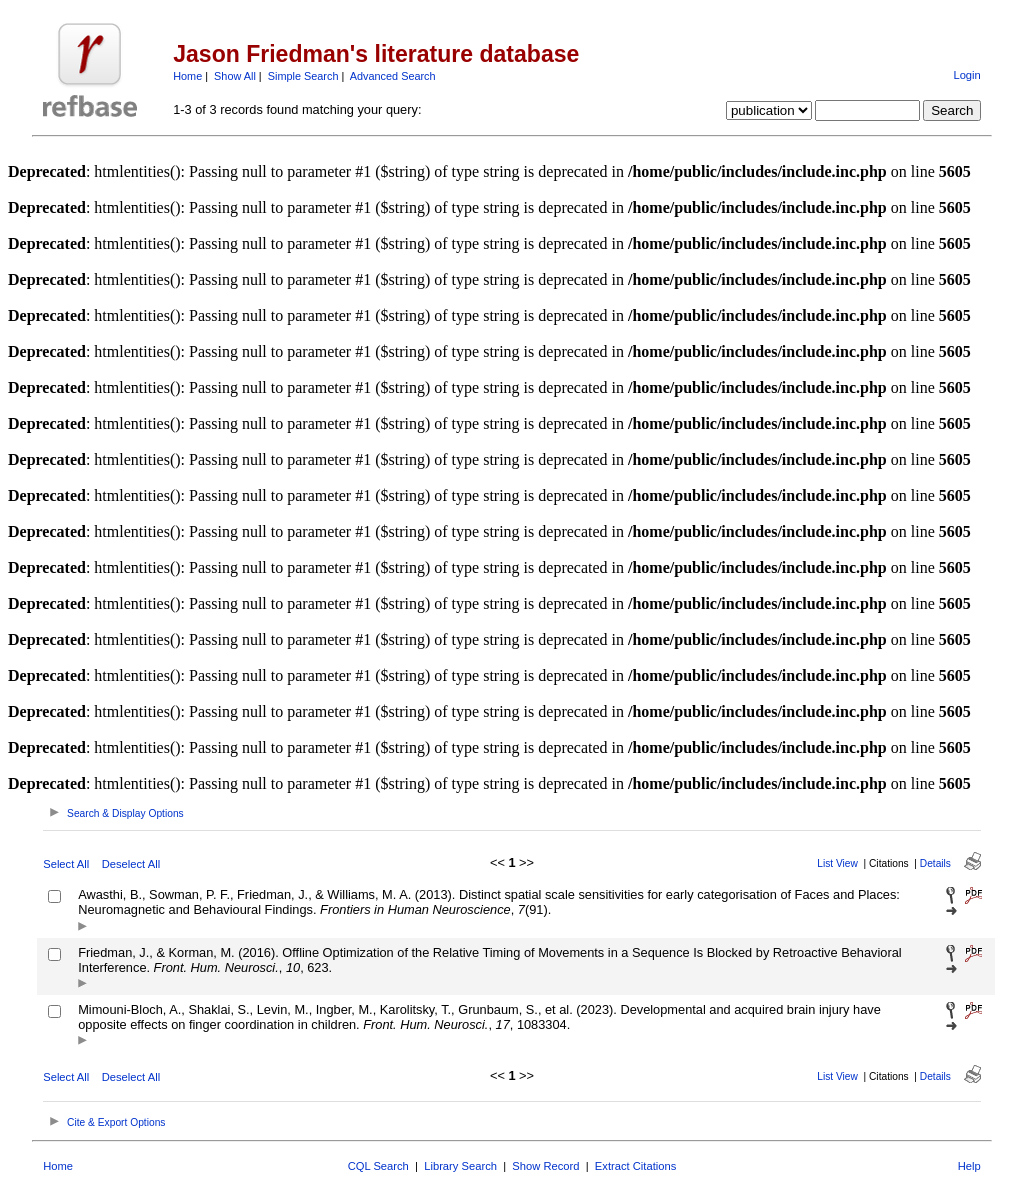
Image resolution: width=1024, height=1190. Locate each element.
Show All (235, 76)
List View (837, 863)
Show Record (545, 1166)
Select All (66, 864)
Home (187, 76)
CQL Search (378, 1166)
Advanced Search (393, 76)
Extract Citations (635, 1166)
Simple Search (303, 76)
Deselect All (131, 864)
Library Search (460, 1166)
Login (966, 75)
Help (969, 1166)
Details (935, 863)
